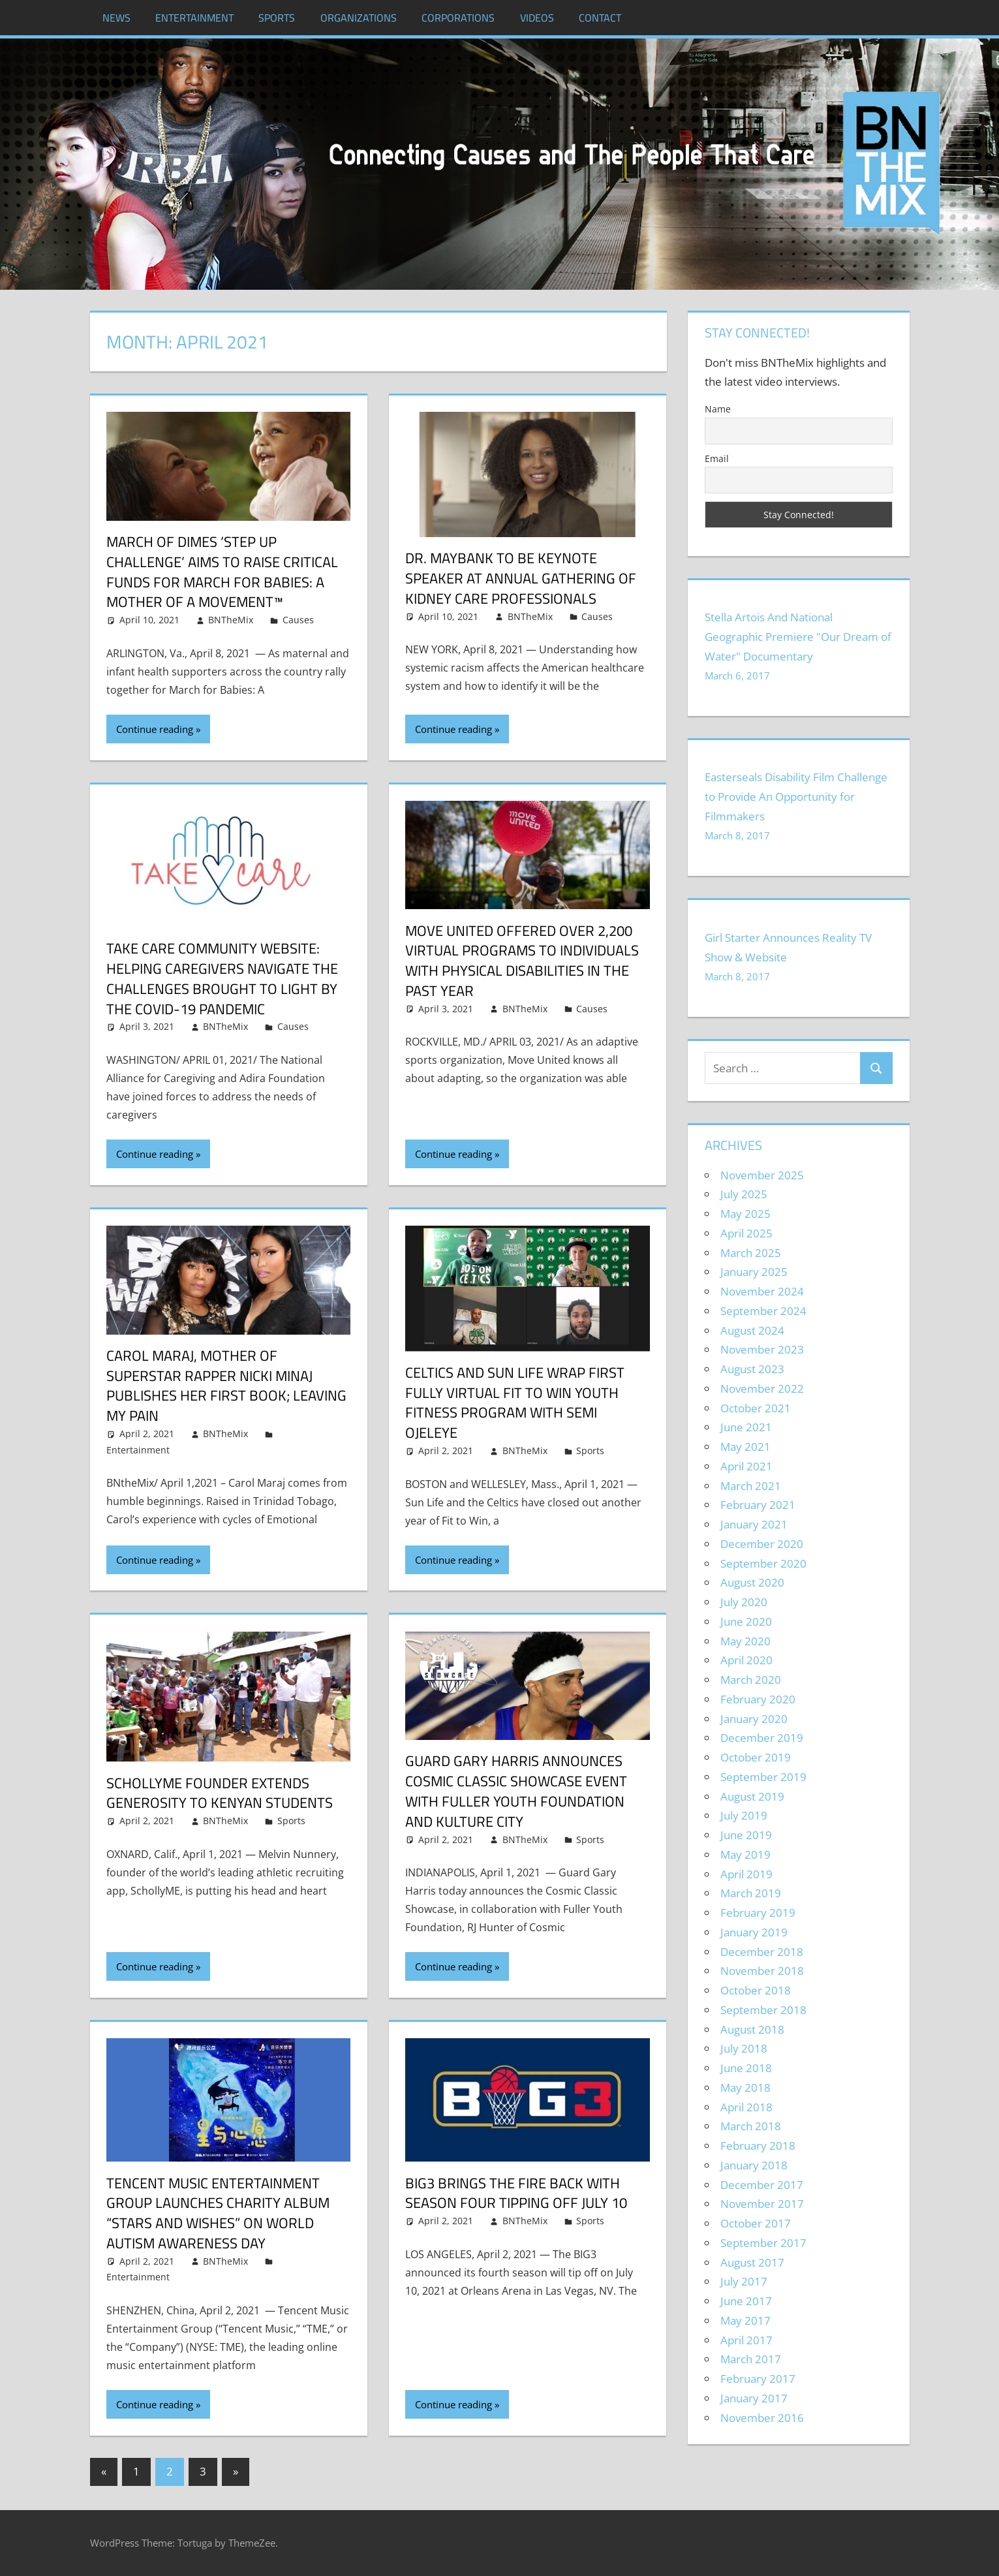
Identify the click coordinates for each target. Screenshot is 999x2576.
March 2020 (750, 1679)
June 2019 (746, 1834)
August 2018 (752, 2029)
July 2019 (743, 1815)
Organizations (358, 17)
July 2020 (743, 1601)
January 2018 (754, 2165)
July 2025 (743, 1194)
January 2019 (754, 1932)
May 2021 (745, 1446)
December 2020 (761, 1543)
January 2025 (754, 1271)
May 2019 (745, 1854)
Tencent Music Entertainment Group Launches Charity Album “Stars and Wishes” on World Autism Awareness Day (218, 2213)
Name (718, 409)
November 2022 (762, 1388)
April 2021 (746, 1466)
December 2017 (761, 2184)
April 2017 (746, 2340)
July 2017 (743, 2281)
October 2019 (755, 1757)
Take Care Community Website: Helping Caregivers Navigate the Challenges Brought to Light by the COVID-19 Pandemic (222, 978)
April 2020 (746, 1660)
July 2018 (743, 2048)
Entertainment (194, 17)
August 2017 (752, 2262)
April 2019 (746, 1874)
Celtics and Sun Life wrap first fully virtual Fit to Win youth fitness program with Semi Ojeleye (514, 1402)
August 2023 (752, 1368)
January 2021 (754, 1524)
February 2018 (757, 2145)
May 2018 (745, 2087)
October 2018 (755, 1990)
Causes (298, 619)
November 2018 (762, 1970)
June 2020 (746, 1621)
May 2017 (745, 2320)
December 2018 (761, 1951)
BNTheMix (230, 619)
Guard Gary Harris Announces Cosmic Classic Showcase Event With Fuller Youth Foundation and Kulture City (516, 1791)
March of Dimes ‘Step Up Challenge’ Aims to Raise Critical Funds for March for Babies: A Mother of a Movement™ (222, 572)
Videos (537, 17)
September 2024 (763, 1310)
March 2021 (750, 1485)
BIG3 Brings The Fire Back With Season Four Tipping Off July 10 (516, 2193)
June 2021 (746, 1427)
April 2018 (746, 2107)
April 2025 (746, 1233)
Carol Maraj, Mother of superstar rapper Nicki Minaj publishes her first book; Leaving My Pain (226, 1385)
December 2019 (761, 1737)
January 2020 (754, 1718)
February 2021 (757, 1504)
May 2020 (745, 1641)
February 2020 (757, 1699)
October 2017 (755, 2223)
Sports (276, 17)
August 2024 (752, 1330)
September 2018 (763, 2009)
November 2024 (762, 1291)
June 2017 (746, 2300)
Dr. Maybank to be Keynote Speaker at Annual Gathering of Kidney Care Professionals (520, 578)
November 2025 (762, 1175)
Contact (600, 17)
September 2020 (763, 1563)
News (116, 17)
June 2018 (746, 2067)
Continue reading (154, 729)
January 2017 (754, 2398)
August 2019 (752, 1796)
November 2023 (762, 1349)
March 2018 (750, 2126)
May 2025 (745, 1213)
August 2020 (752, 1582)
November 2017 (762, 2203)
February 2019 (757, 1912)
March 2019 (750, 1893)
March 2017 (750, 2359)
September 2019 (763, 1776)
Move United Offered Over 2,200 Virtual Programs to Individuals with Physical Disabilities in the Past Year (522, 961)
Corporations (458, 17)
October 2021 (755, 1408)
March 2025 (750, 1252)
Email (717, 458)
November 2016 (762, 2417)
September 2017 (763, 2242)
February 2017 (757, 2378)
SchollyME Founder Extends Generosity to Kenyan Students (219, 1793)
